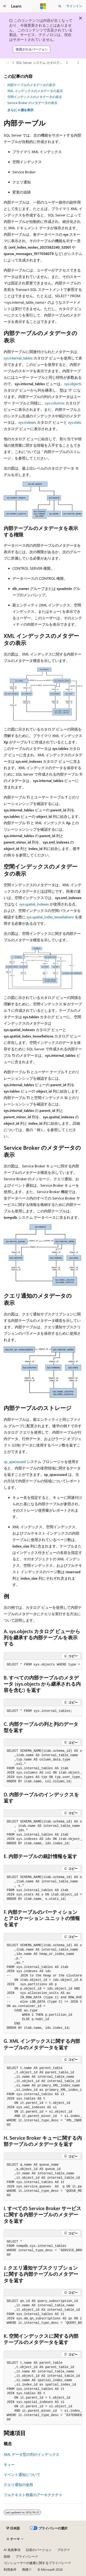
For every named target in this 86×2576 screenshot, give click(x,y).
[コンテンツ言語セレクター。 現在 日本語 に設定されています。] (13, 2528)
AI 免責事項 (12, 2550)
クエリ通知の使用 (18, 2484)
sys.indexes (27, 422)
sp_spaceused (15, 1461)
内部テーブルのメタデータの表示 (31, 85)
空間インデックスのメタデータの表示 (34, 97)
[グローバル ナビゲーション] (4, 6)
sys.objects (72, 383)
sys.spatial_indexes (34, 904)
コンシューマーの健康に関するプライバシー (36, 2563)
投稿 (7, 2556)
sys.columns (54, 403)
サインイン (74, 6)
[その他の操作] (78, 62)
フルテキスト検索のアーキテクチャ (33, 2494)
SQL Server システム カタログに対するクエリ (40, 62)
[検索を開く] (59, 6)
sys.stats (74, 422)
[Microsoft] (43, 6)
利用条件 (10, 2569)
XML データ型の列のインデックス (31, 2454)
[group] (43, 1665)
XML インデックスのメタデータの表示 (35, 91)
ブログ (62, 2550)
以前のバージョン (39, 2550)
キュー (9, 2464)
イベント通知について (22, 2474)
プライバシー (25, 2556)
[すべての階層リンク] (8, 62)
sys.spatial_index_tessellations (50, 916)
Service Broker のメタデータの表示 (32, 103)
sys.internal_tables (18, 358)
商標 (25, 2569)
